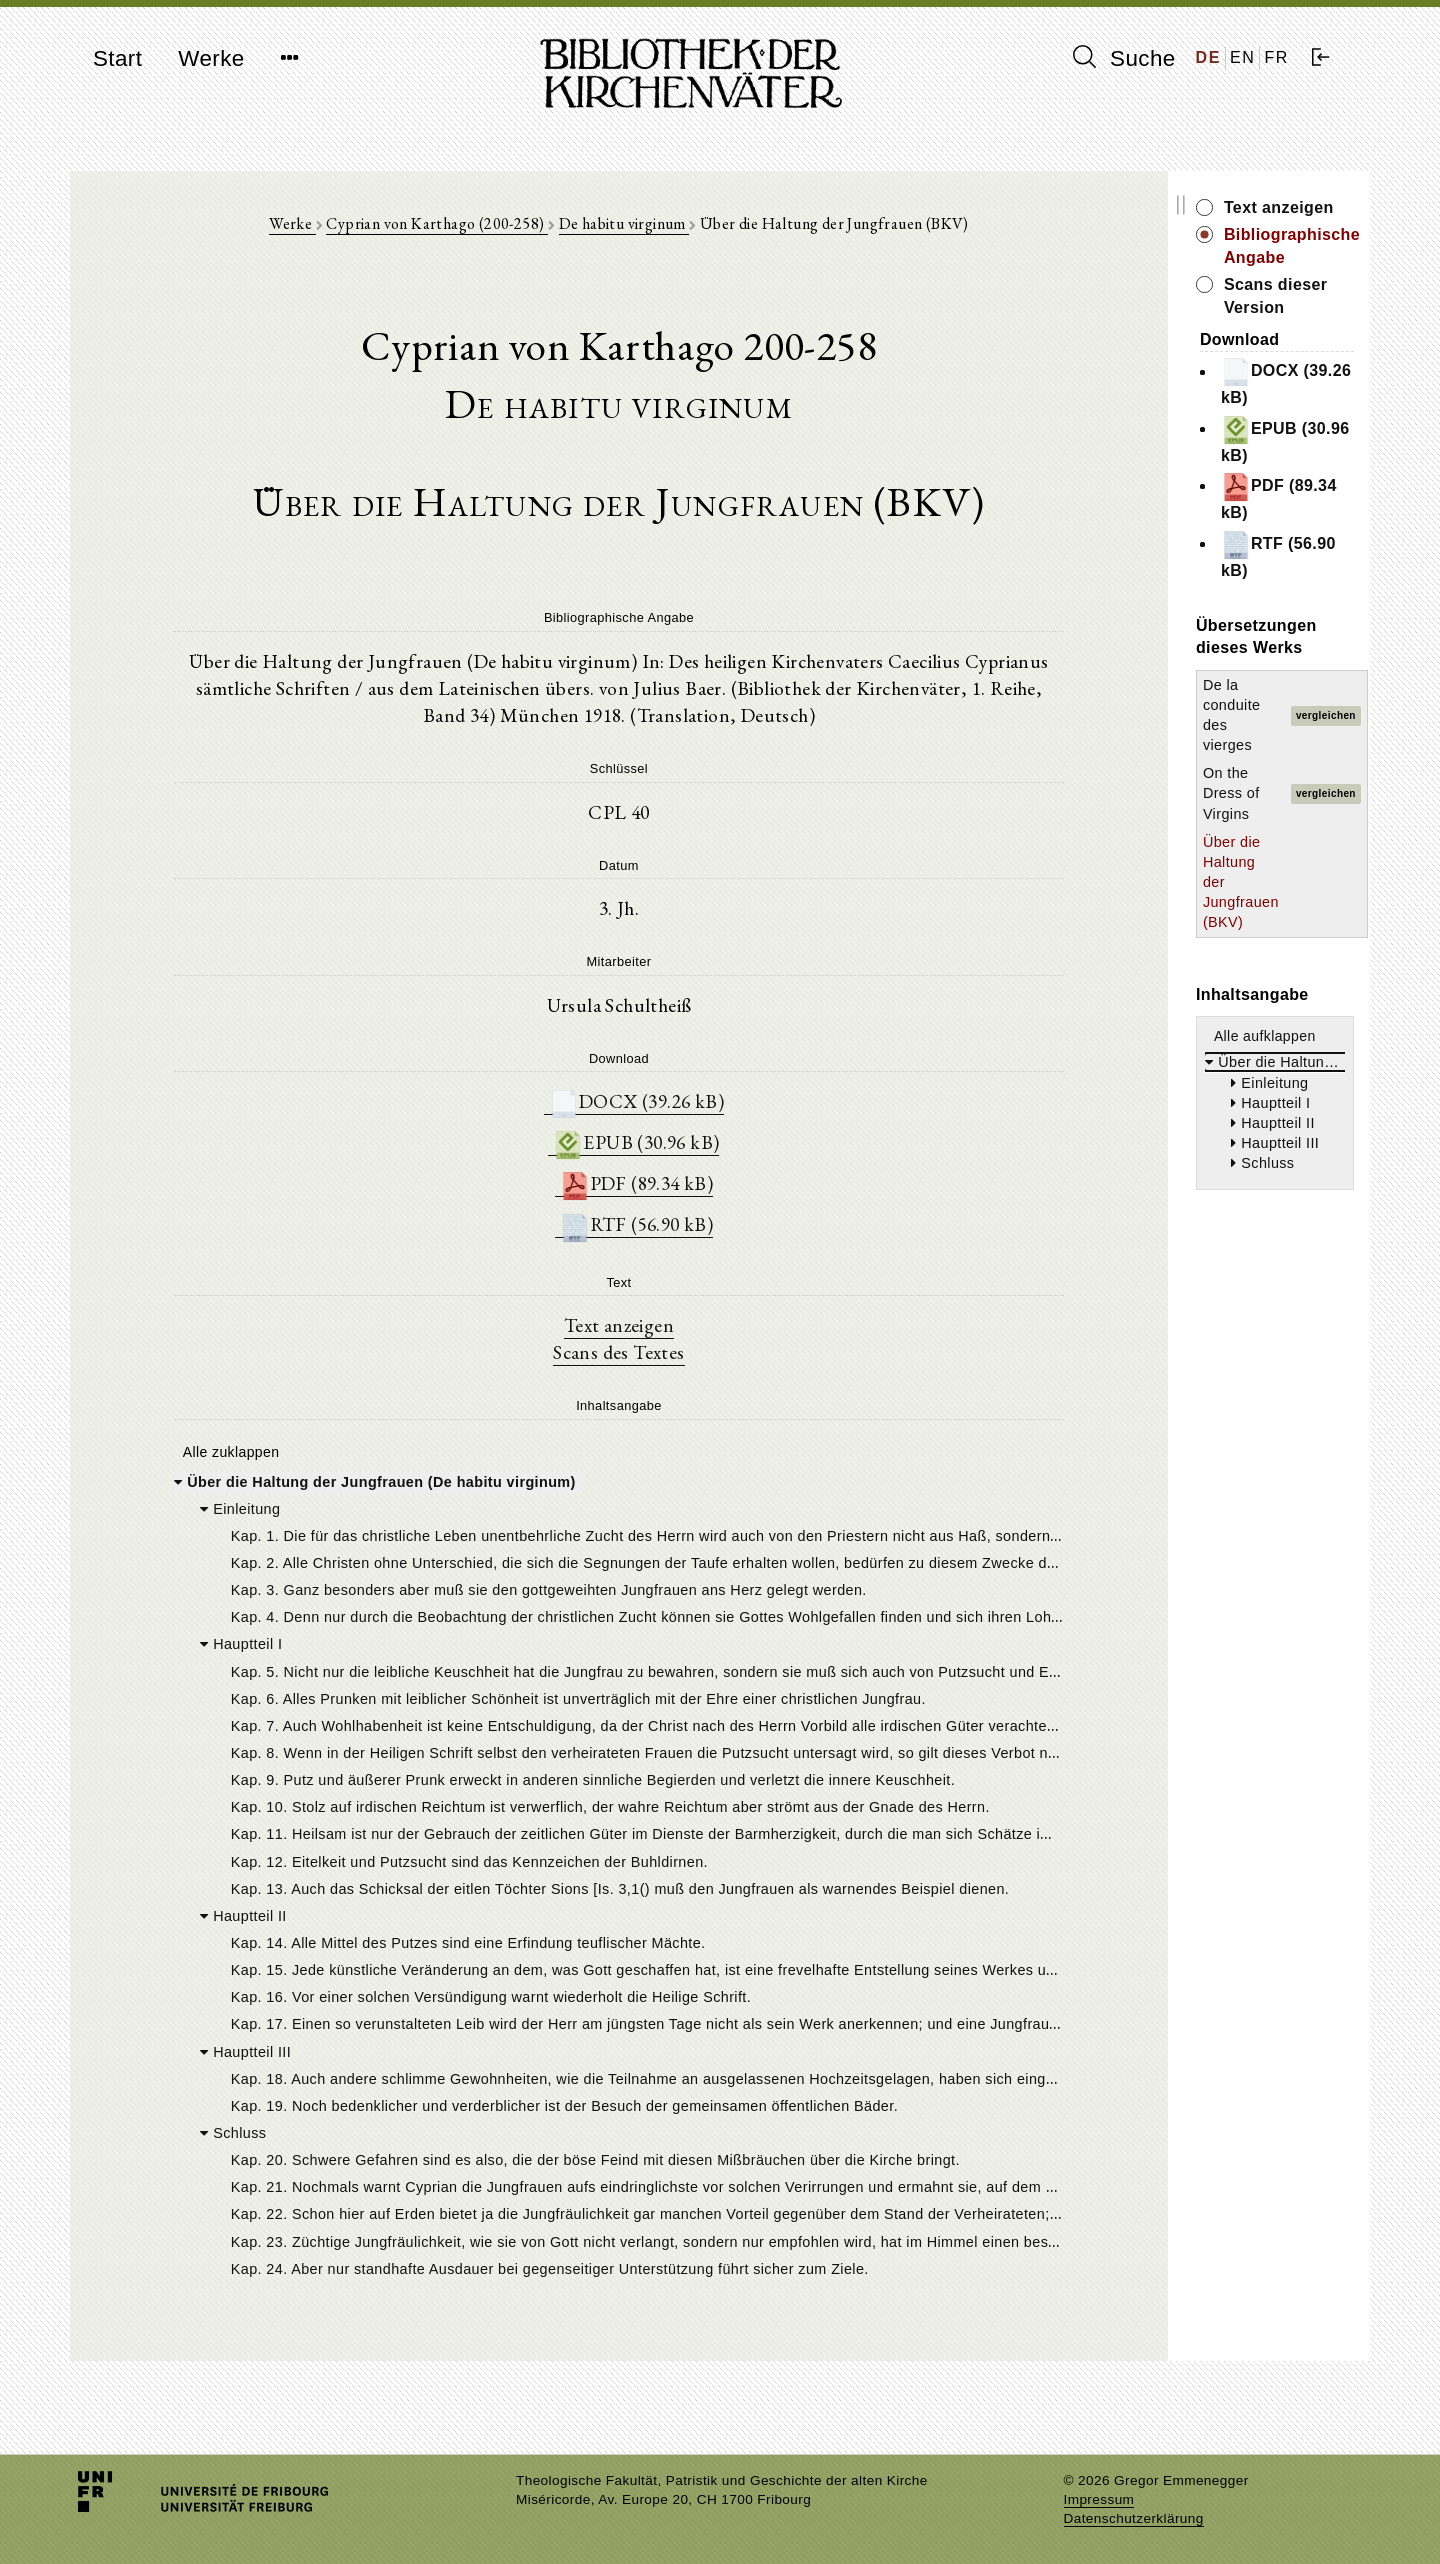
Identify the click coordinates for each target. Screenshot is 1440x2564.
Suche (1124, 58)
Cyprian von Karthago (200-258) (375, 231)
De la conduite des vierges (1171, 528)
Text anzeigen (557, 1342)
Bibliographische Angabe (1203, 234)
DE (1208, 57)
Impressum (1099, 2499)
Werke (211, 58)
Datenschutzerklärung (1134, 2518)
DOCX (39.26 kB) (575, 1115)
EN (1242, 57)
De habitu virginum (562, 231)
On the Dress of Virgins (1160, 558)
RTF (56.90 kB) (575, 1241)
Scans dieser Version (1186, 262)
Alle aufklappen (1143, 720)
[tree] (557, 1905)
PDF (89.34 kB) (575, 1199)
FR (1276, 57)
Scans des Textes (557, 1370)
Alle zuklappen (227, 1470)
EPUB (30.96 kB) (575, 1157)
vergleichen (1312, 528)
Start (117, 58)
